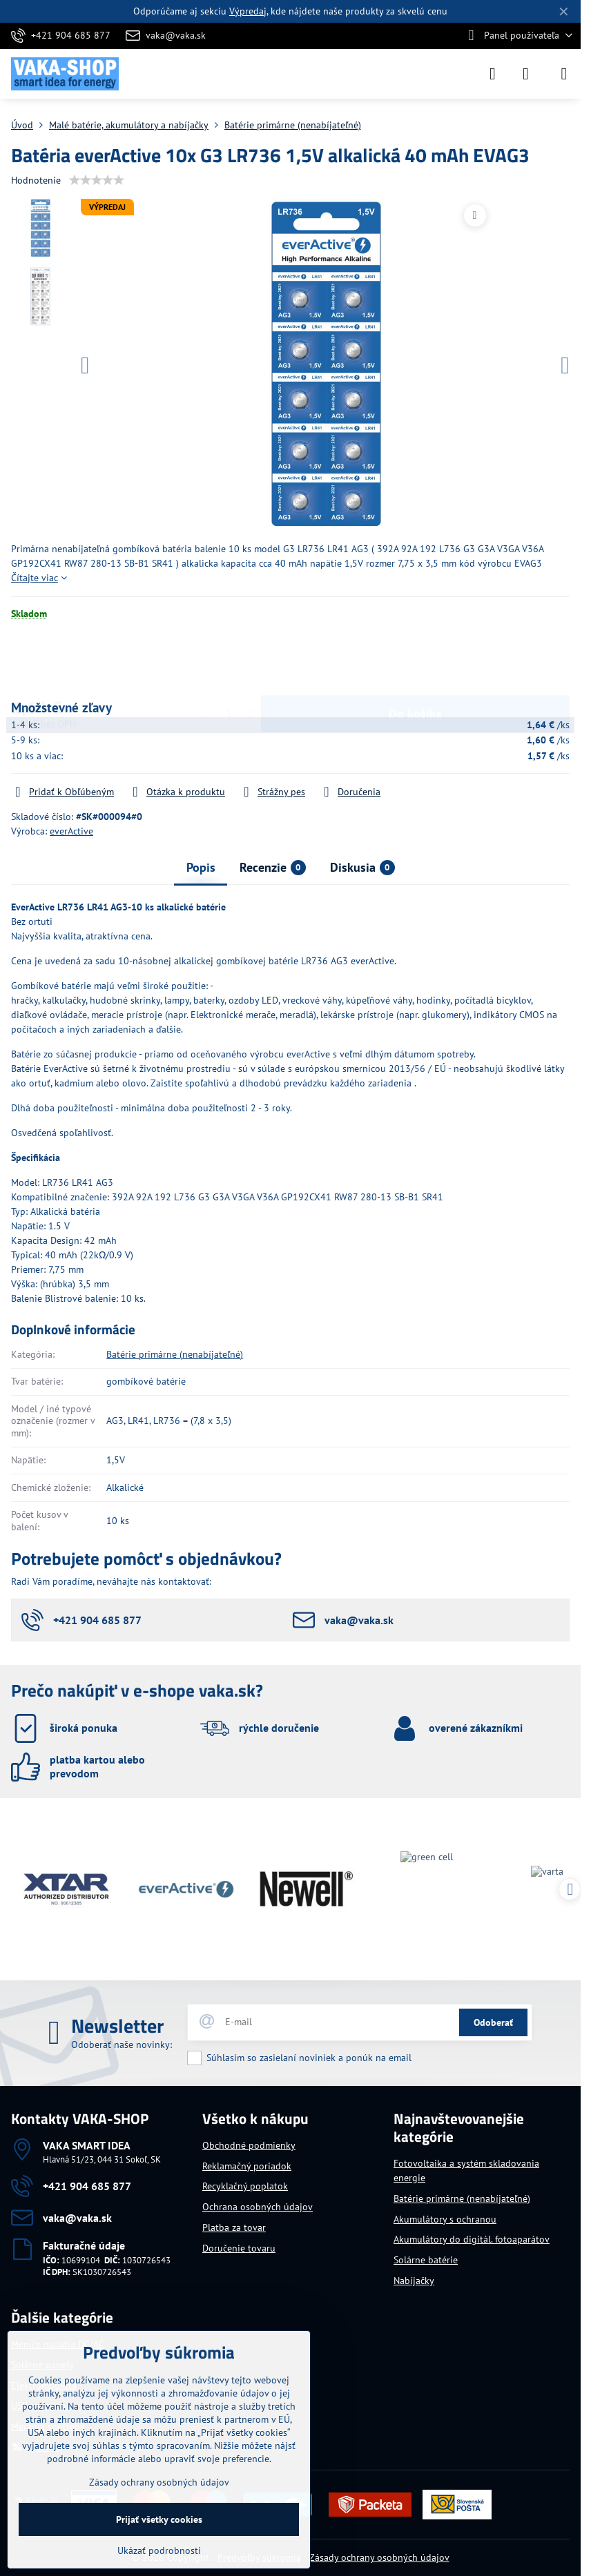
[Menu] (564, 74)
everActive (71, 831)
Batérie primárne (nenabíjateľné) (174, 1354)
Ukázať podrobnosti (159, 2550)
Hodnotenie (36, 180)
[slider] (96, 180)
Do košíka (415, 659)
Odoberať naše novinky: (121, 2044)
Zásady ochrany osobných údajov (379, 2557)
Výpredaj (248, 11)
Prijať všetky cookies (159, 2519)
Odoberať (493, 2022)
